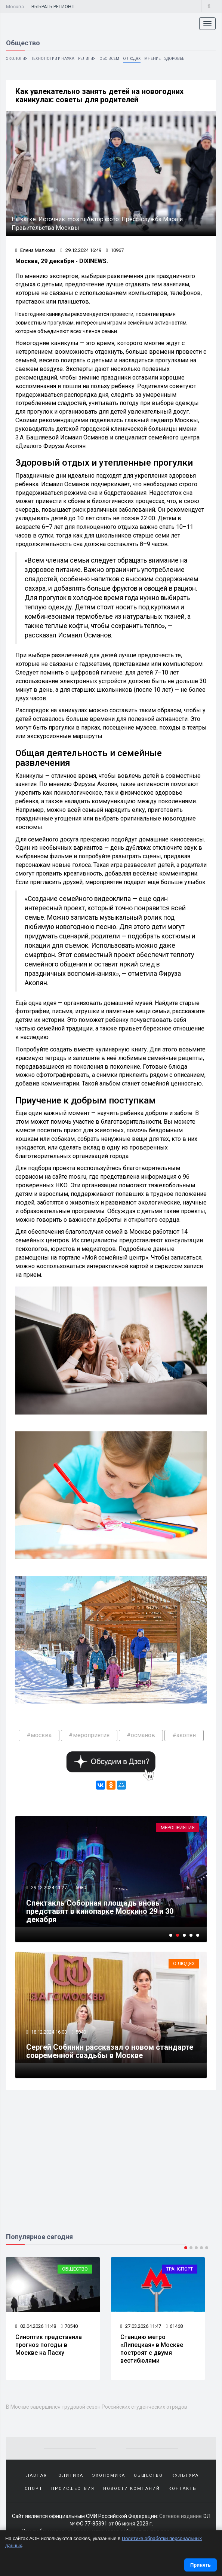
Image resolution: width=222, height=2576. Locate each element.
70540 (69, 2328)
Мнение (152, 59)
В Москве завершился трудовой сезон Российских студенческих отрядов (96, 2409)
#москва (39, 1735)
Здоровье (174, 59)
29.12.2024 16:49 (81, 251)
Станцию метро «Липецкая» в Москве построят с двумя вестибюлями (151, 2351)
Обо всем (109, 59)
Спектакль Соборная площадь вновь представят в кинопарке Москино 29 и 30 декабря (100, 1912)
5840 (81, 2033)
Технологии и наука (52, 59)
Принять (200, 2565)
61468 (174, 2328)
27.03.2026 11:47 (140, 2328)
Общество (75, 2271)
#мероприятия (89, 1735)
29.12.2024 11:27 (48, 1888)
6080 (81, 1888)
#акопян (184, 1735)
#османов (141, 1735)
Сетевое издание (180, 2518)
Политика (69, 2477)
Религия (87, 59)
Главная (35, 2477)
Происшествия (73, 2490)
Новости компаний (131, 2490)
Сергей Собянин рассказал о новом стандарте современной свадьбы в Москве (110, 2053)
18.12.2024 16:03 (48, 2033)
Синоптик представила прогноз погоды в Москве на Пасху (48, 2347)
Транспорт (179, 2271)
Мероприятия (178, 1828)
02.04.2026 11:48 (35, 2328)
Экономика (108, 2477)
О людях (132, 59)
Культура (185, 2477)
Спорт (34, 2490)
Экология (17, 59)
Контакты (183, 2490)
